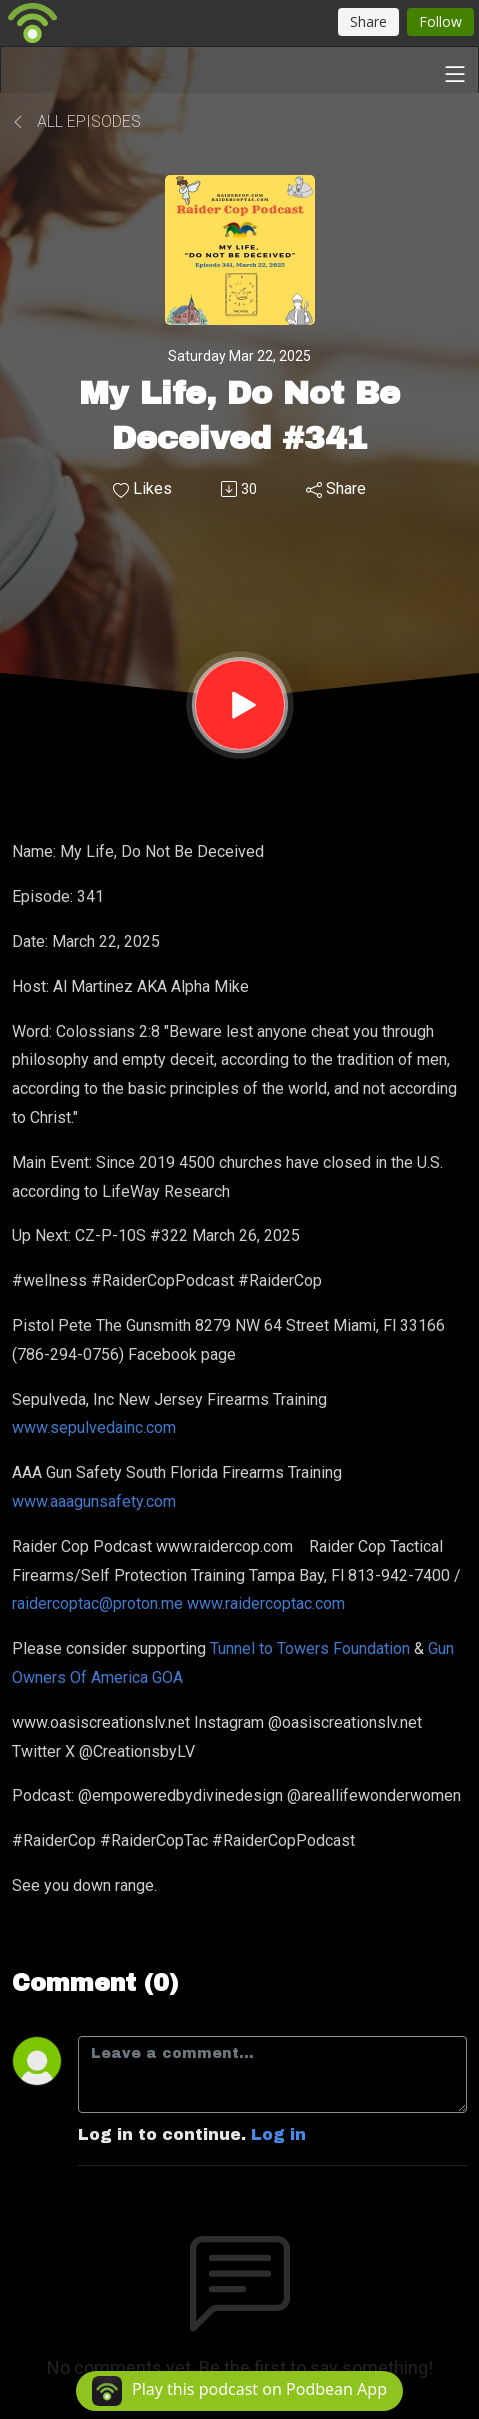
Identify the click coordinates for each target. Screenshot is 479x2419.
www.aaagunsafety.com (96, 1501)
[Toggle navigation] (455, 74)
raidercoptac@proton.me (99, 1603)
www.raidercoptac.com (268, 1603)
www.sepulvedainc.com (96, 1427)
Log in (278, 2134)
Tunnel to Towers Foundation (310, 1648)
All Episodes (76, 121)
